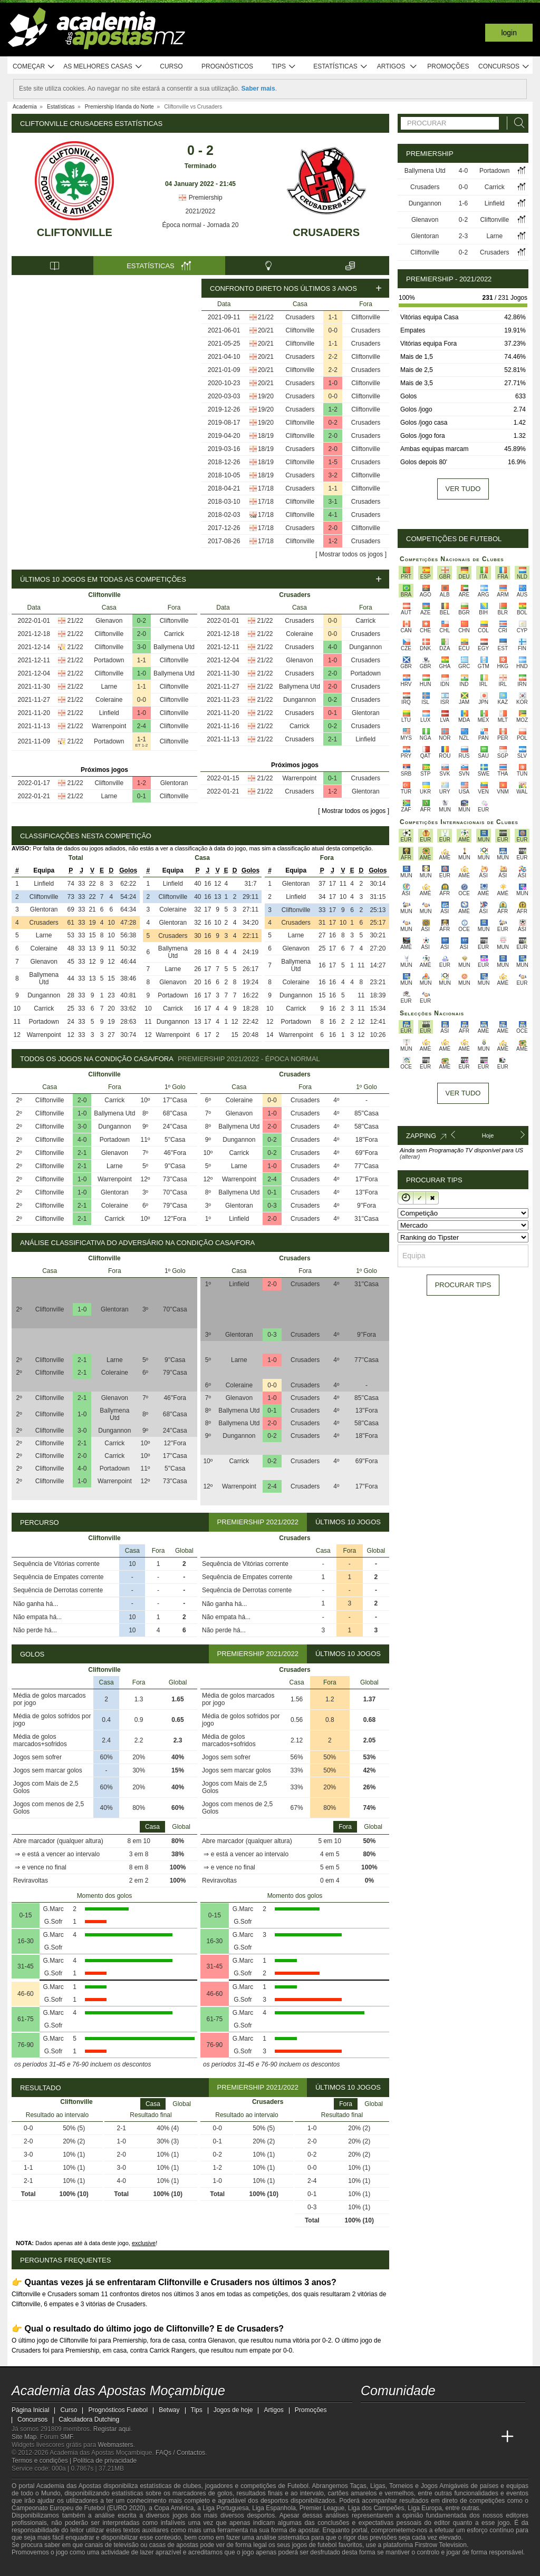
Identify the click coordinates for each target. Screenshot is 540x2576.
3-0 (141, 647)
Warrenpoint (109, 726)
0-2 (333, 422)
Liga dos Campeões (376, 2508)
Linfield (109, 713)
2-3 (463, 236)
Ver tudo (463, 489)
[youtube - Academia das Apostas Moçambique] (370, 2415)
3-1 (333, 501)
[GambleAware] (36, 2567)
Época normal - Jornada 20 (200, 225)
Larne (109, 686)
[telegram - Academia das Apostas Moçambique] (429, 2415)
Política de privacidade (105, 2460)
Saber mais (258, 88)
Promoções (448, 66)
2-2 (333, 356)
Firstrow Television (440, 2545)
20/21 (266, 330)
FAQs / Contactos (180, 2452)
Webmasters (115, 2444)
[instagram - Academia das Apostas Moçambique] (409, 2415)
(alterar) (410, 1156)
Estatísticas (340, 66)
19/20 (266, 396)
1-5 (333, 462)
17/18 (266, 488)
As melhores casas (102, 66)
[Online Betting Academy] (429, 2437)
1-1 (333, 317)
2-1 (332, 739)
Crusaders (326, 232)
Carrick (174, 634)
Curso (171, 66)
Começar (34, 66)
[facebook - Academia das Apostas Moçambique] (389, 2415)
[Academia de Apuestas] (448, 2437)
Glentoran (174, 783)
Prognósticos (227, 66)
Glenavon (108, 620)
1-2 (333, 409)
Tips (284, 66)
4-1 (333, 514)
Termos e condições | (42, 2460)
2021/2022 (201, 211)
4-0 (332, 647)
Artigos (397, 66)
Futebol (297, 2486)
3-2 (333, 475)
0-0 (333, 330)
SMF (66, 2437)
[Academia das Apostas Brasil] (409, 2437)
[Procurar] (516, 123)
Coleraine (108, 699)
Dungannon (365, 647)
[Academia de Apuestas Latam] (468, 2437)
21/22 (266, 317)
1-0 (333, 383)
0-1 (141, 796)
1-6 (463, 203)
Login (509, 32)
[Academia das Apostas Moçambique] (370, 2437)
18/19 (266, 435)
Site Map (24, 2437)
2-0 (333, 435)
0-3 (271, 1205)
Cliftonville (74, 232)
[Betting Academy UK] (488, 2437)
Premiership (200, 197)
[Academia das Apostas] (389, 2437)
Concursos (504, 66)
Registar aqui (112, 2429)
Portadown (109, 660)
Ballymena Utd (174, 647)
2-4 (141, 726)
